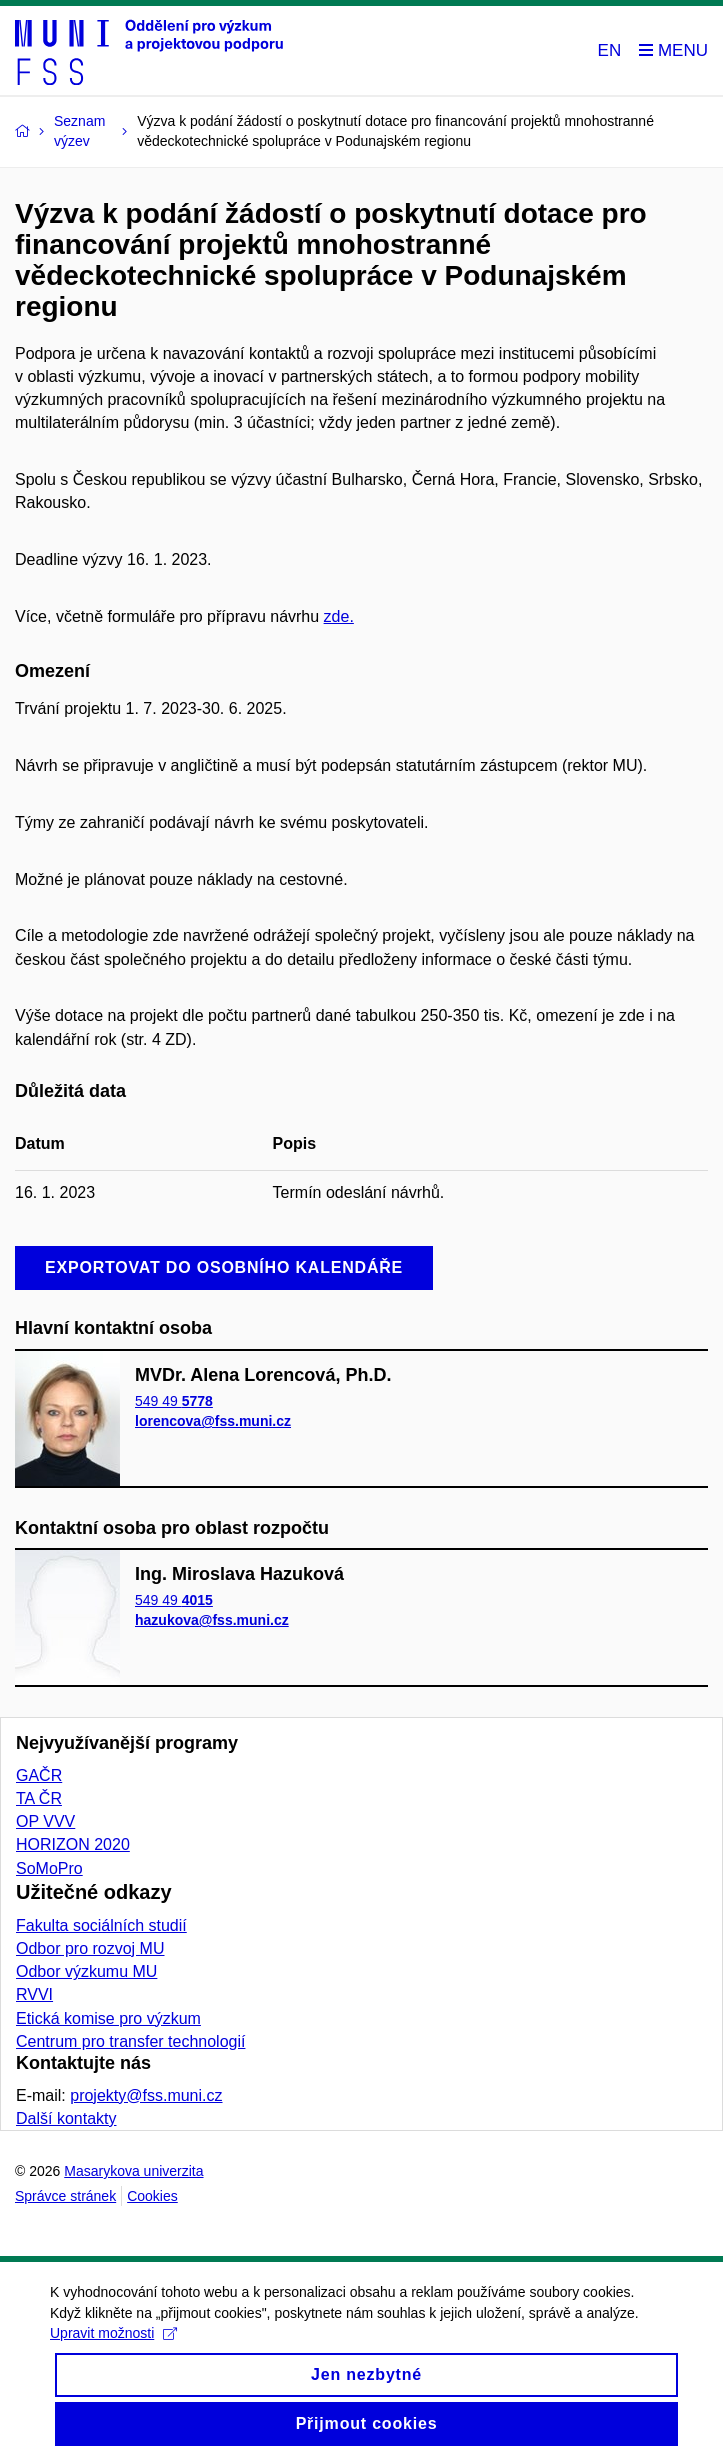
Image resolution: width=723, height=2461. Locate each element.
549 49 (174, 1401)
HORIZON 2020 (73, 1844)
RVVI (34, 1994)
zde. (339, 616)
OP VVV (45, 1821)
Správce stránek (65, 2196)
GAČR (39, 1775)
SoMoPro (49, 1868)
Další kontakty (66, 2118)
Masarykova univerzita (133, 2171)
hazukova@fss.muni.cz (212, 1621)
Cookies (152, 2196)
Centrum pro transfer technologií (130, 2041)
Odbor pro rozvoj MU (90, 1948)
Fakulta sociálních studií (101, 1925)
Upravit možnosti (113, 2347)
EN (610, 50)
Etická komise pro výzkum (108, 2018)
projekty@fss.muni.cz (146, 2095)
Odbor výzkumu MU (86, 1971)
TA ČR (39, 1798)
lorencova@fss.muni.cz (213, 1421)
